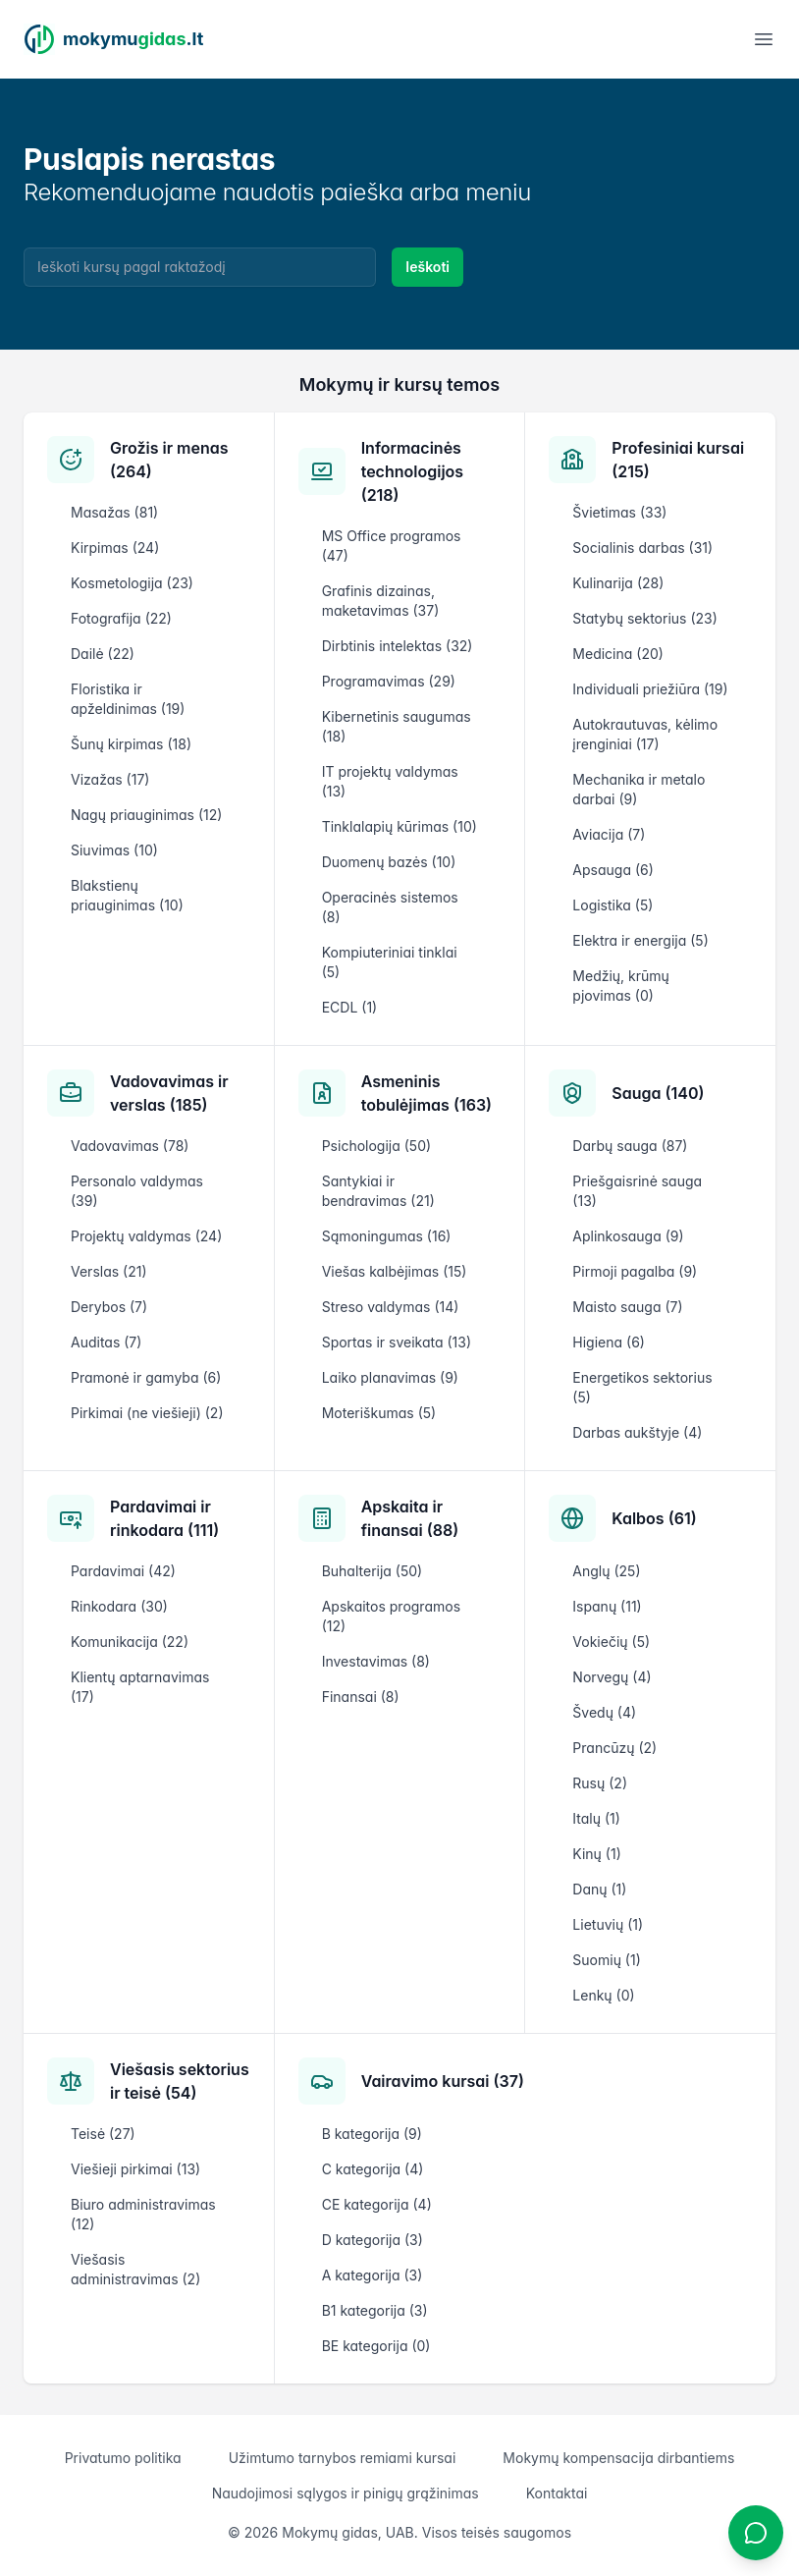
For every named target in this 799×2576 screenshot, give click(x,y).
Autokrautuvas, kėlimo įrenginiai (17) (645, 734)
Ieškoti (427, 266)
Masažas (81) (114, 512)
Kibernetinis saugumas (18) (396, 726)
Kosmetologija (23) (132, 583)
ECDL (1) (350, 1007)
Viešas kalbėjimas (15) (394, 1271)
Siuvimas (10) (114, 850)
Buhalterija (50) (372, 1570)
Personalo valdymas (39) (137, 1191)
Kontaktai (557, 2493)
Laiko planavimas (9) (390, 1377)
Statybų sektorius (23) (644, 618)
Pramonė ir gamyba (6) (146, 1377)
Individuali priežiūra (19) (649, 689)
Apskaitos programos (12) (391, 1616)
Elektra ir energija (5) (640, 940)
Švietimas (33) (619, 512)
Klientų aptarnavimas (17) (140, 1687)
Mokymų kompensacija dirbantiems (618, 2457)
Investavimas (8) (376, 1661)
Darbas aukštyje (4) (637, 1432)
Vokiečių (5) (611, 1641)
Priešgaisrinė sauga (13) (637, 1191)
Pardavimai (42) (123, 1570)
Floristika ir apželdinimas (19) (128, 699)
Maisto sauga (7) (627, 1306)
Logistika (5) (612, 905)
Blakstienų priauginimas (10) (127, 895)
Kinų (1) (596, 1853)
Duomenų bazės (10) (389, 861)
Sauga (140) (658, 1093)
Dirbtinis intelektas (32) (397, 645)
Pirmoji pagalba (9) (634, 1271)
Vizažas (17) (110, 779)
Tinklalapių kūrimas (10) (399, 826)
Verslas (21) (109, 1271)
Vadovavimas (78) (129, 1145)
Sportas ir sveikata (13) (396, 1342)
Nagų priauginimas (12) (146, 814)
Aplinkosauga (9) (627, 1236)
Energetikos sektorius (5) (642, 1387)
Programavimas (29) (388, 681)
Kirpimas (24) (115, 547)
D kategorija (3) (372, 2239)
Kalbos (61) (654, 1518)
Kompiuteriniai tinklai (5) (389, 962)
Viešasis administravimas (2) (135, 2269)
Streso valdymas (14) (390, 1306)
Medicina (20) (618, 653)
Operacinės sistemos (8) (390, 907)
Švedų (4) (604, 1712)
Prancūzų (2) (614, 1747)
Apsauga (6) (612, 869)
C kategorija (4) (373, 2169)
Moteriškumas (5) (379, 1412)
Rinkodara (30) (119, 1606)
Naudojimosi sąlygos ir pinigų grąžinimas (345, 2493)
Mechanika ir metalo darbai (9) (638, 789)
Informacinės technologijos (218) (412, 471)
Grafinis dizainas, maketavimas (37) (381, 600)
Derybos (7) (109, 1306)
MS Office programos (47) (391, 545)
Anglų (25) (606, 1570)
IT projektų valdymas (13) (390, 781)
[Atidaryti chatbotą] (755, 2532)
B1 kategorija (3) (375, 2310)
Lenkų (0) (603, 1995)
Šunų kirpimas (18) (131, 744)
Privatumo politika (123, 2457)
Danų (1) (599, 1889)
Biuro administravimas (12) (143, 2214)
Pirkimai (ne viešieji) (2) (147, 1412)
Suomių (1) (606, 1959)
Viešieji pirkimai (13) (135, 2169)
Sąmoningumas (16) (387, 1236)
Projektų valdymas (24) (146, 1236)
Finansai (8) (361, 1696)
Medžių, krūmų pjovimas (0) (620, 985)
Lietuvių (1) (607, 1924)
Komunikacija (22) (129, 1641)
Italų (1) (596, 1818)
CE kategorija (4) (377, 2204)
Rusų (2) (599, 1783)
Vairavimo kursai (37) (442, 2081)
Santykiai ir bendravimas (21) (378, 1191)
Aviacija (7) (608, 834)
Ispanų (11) (606, 1606)
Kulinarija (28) (618, 583)
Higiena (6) (608, 1342)
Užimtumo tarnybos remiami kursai (342, 2457)
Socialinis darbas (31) (642, 547)
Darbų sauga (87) (629, 1145)
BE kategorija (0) (376, 2345)
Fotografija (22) (121, 618)
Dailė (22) (102, 653)
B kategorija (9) (372, 2133)
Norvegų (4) (611, 1677)
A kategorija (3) (372, 2275)
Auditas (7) (106, 1342)
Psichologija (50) (376, 1145)
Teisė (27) (103, 2133)
